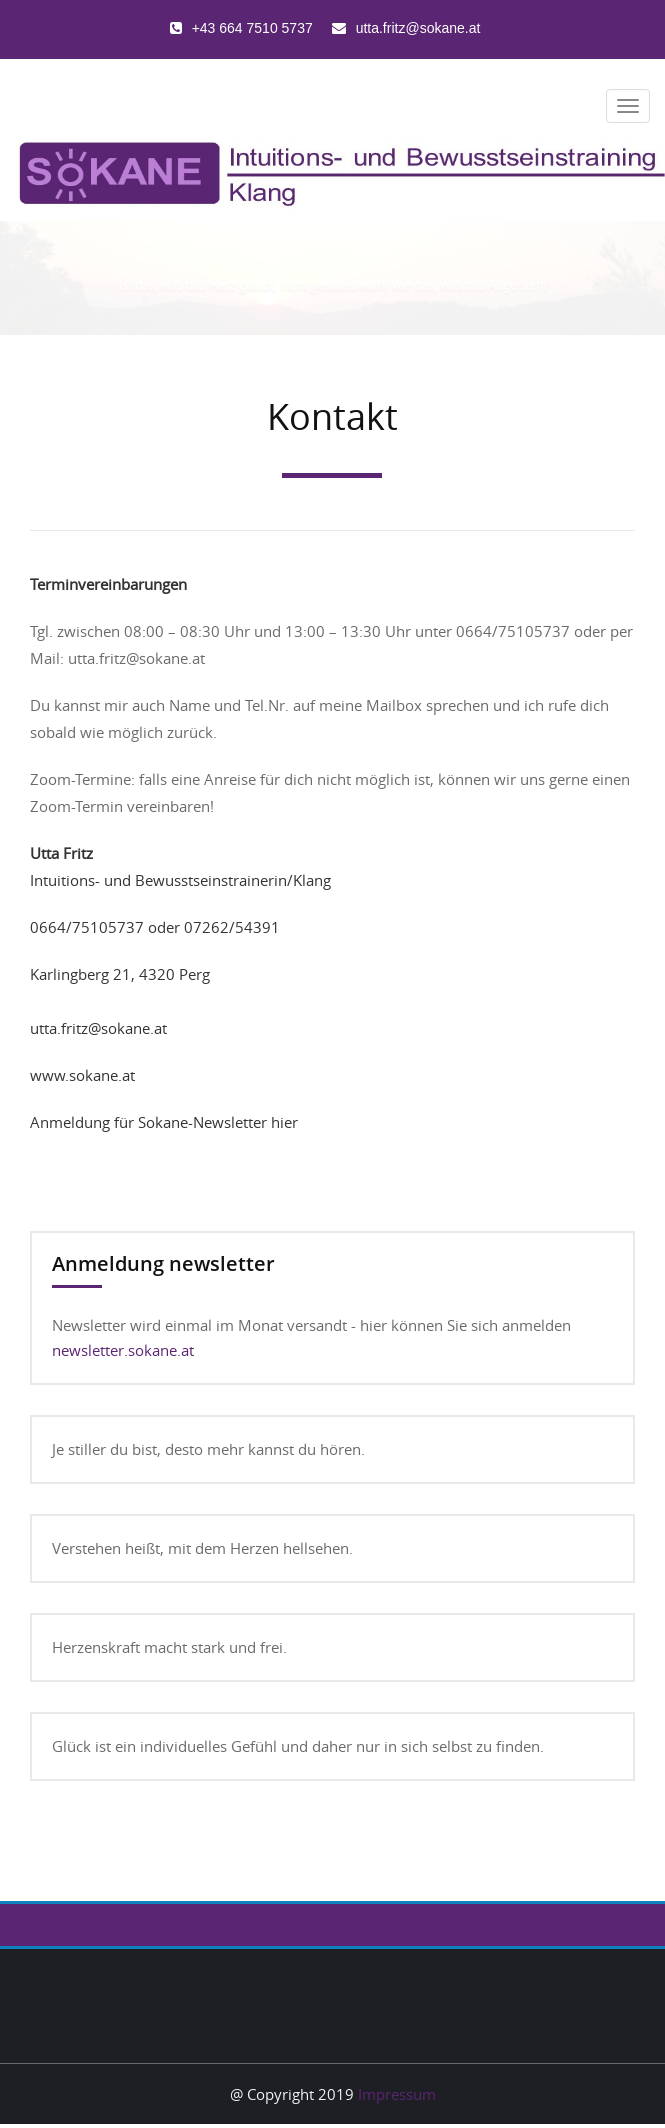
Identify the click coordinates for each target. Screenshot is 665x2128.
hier (284, 1122)
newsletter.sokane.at (123, 1350)
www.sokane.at (82, 1075)
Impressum (397, 2094)
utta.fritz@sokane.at (98, 1028)
